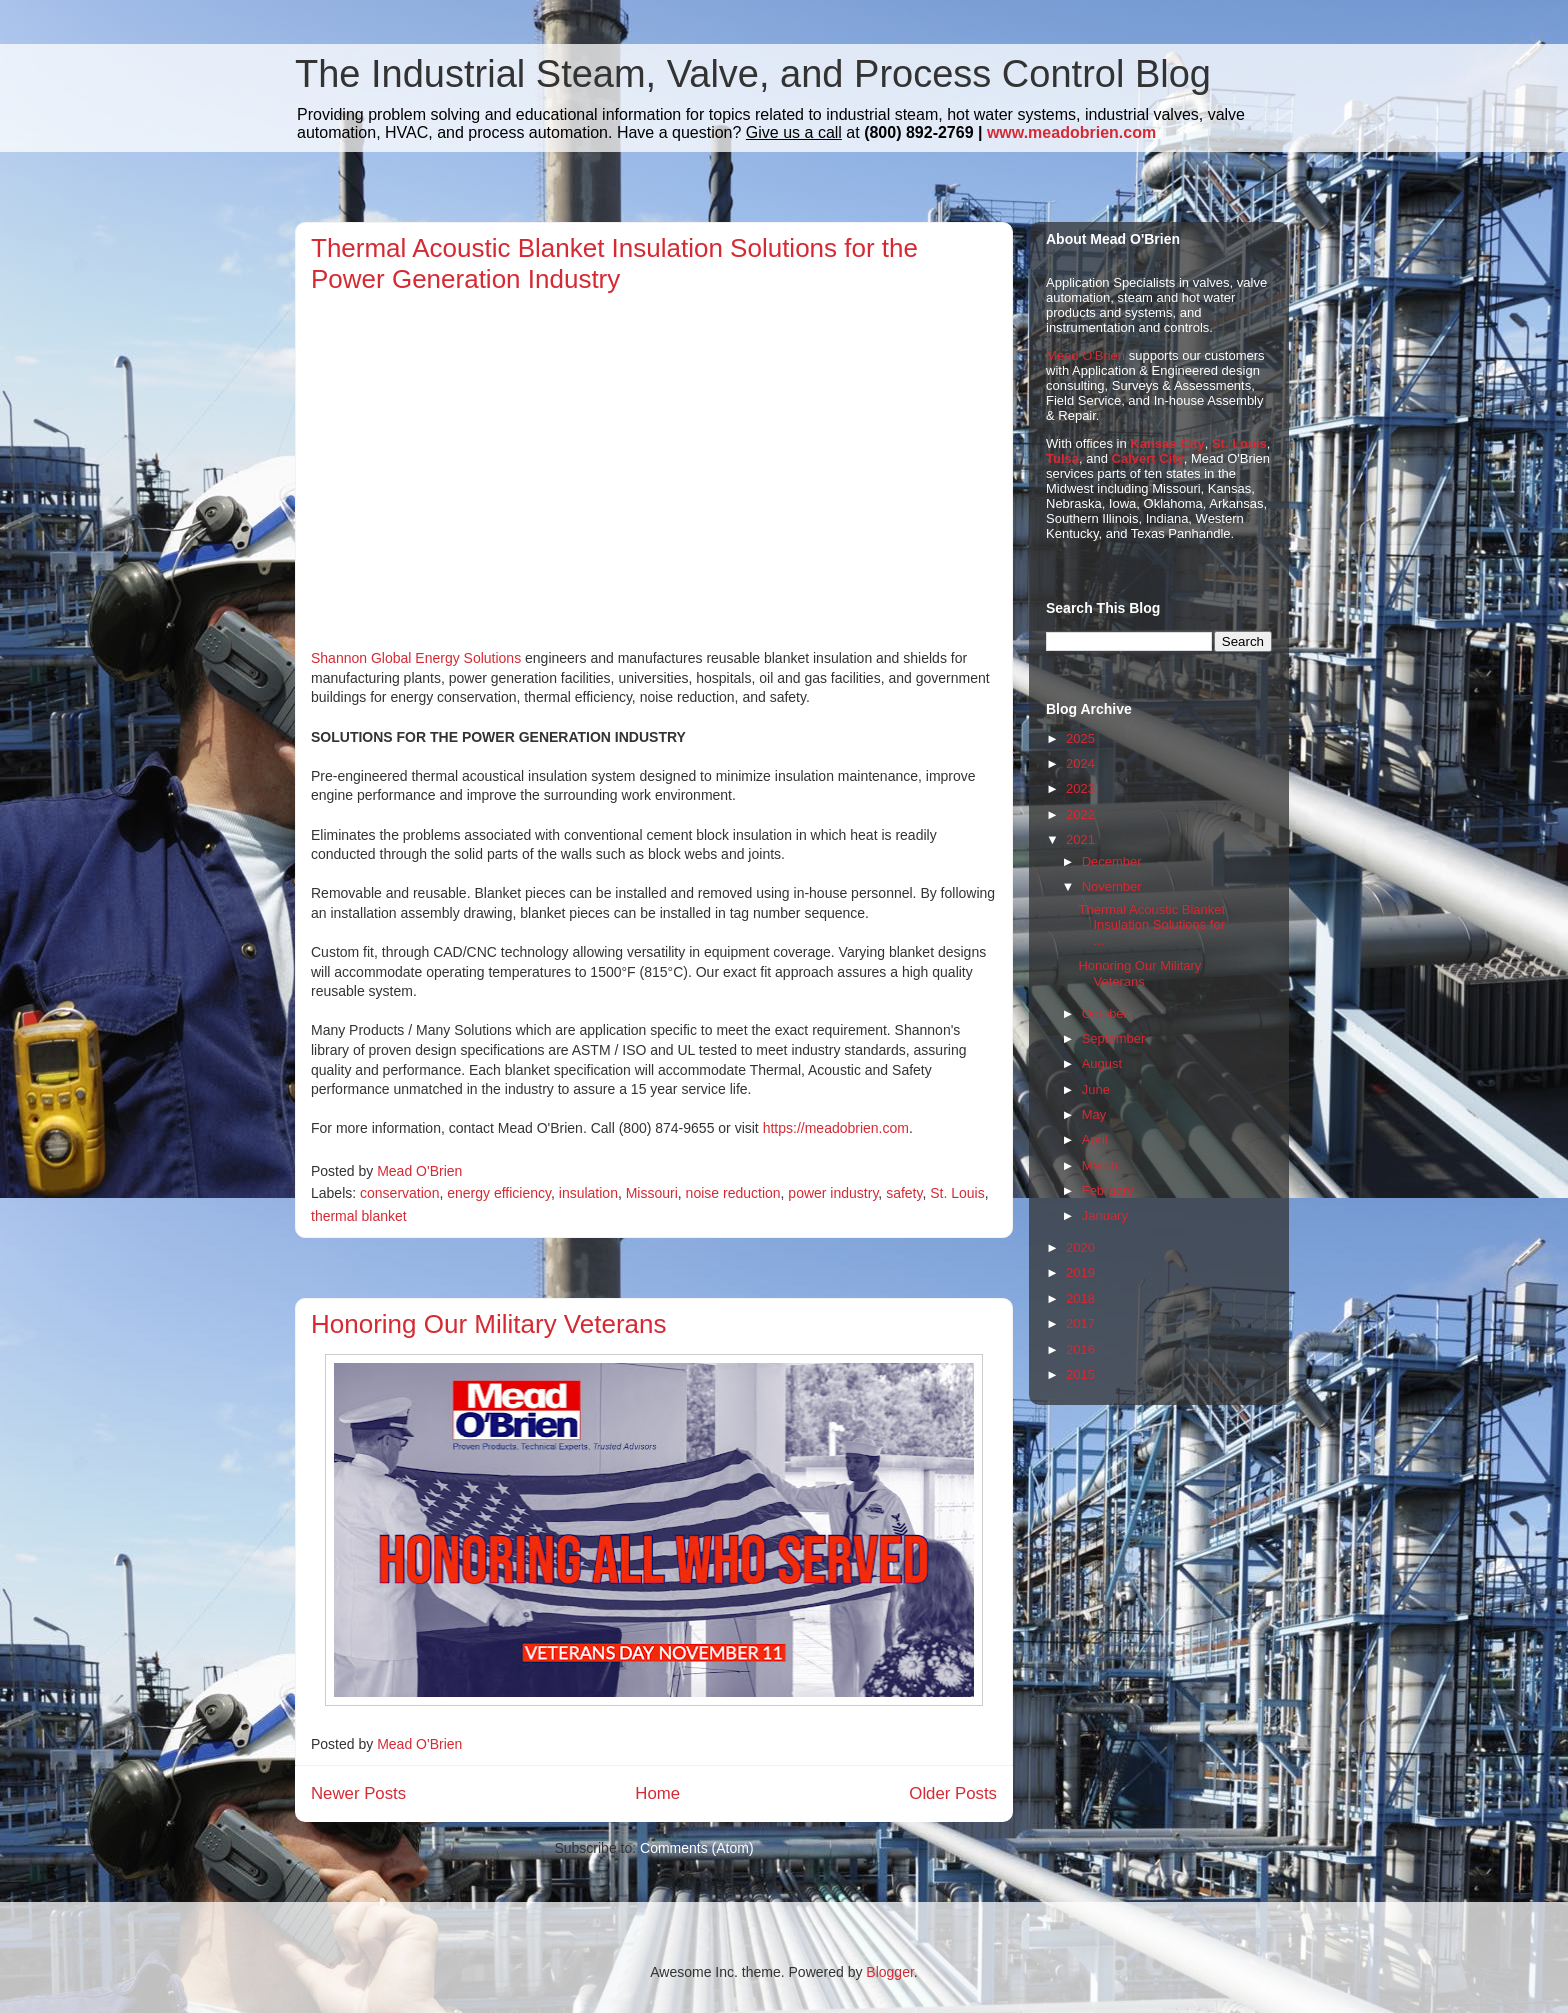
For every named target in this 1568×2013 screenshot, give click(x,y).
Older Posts (953, 1793)
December (1112, 861)
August (1102, 1063)
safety (904, 1193)
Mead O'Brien (1085, 355)
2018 (1080, 1298)
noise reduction (733, 1193)
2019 (1080, 1272)
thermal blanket (359, 1216)
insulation (588, 1193)
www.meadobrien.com (1071, 132)
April (1095, 1139)
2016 (1080, 1349)
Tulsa (1062, 458)
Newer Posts (358, 1793)
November (1112, 886)
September (1114, 1038)
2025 (1080, 738)
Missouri (652, 1193)
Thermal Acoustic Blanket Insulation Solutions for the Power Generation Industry (614, 263)
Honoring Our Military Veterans (488, 1324)
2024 (1080, 763)
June (1096, 1089)
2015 (1080, 1374)
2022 (1080, 814)
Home (657, 1793)
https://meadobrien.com (836, 1128)
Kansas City (1167, 443)
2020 (1080, 1247)
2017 (1080, 1323)
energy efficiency (499, 1193)
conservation (399, 1193)
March (1100, 1165)
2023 (1080, 788)
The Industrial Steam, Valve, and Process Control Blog (753, 74)
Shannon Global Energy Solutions (418, 658)
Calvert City (1148, 458)
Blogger (889, 1972)
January (1105, 1215)
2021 (1080, 839)
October (1105, 1013)
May (1094, 1114)
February (1108, 1190)
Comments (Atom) (697, 1848)
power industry (833, 1193)
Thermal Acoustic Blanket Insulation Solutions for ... (1151, 925)
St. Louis (957, 1193)
